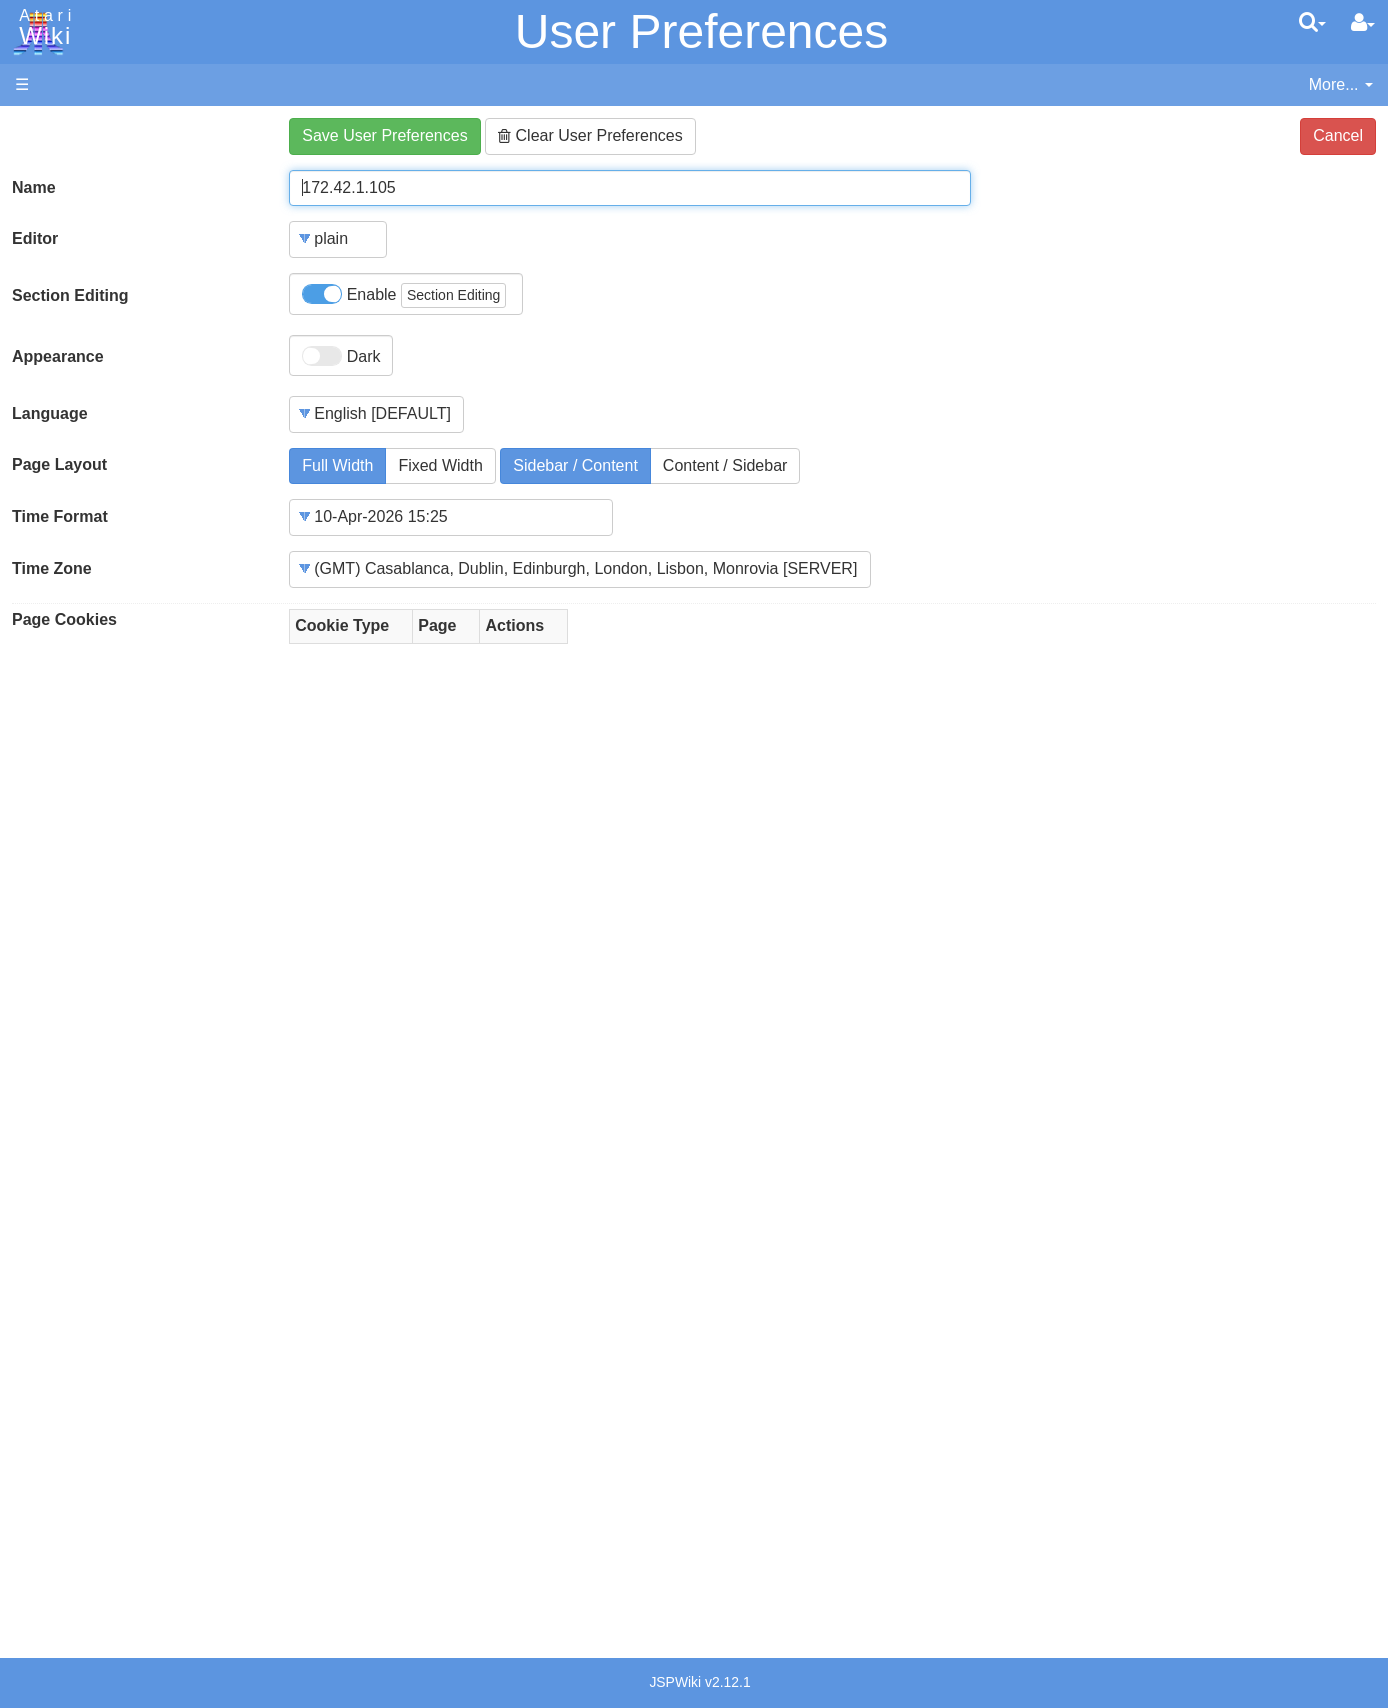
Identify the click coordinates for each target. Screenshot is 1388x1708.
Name (34, 187)
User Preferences (701, 31)
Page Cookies (64, 619)
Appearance (58, 356)
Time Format (60, 516)
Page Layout (59, 464)
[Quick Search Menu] (1312, 22)
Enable (404, 295)
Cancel (1338, 135)
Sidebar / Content (575, 465)
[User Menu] (1363, 23)
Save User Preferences (384, 135)
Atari (42, 28)
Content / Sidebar (725, 465)
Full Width (337, 465)
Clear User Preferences (590, 135)
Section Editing (70, 295)
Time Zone (52, 568)
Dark (341, 356)
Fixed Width (440, 465)
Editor (35, 238)
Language (50, 413)
